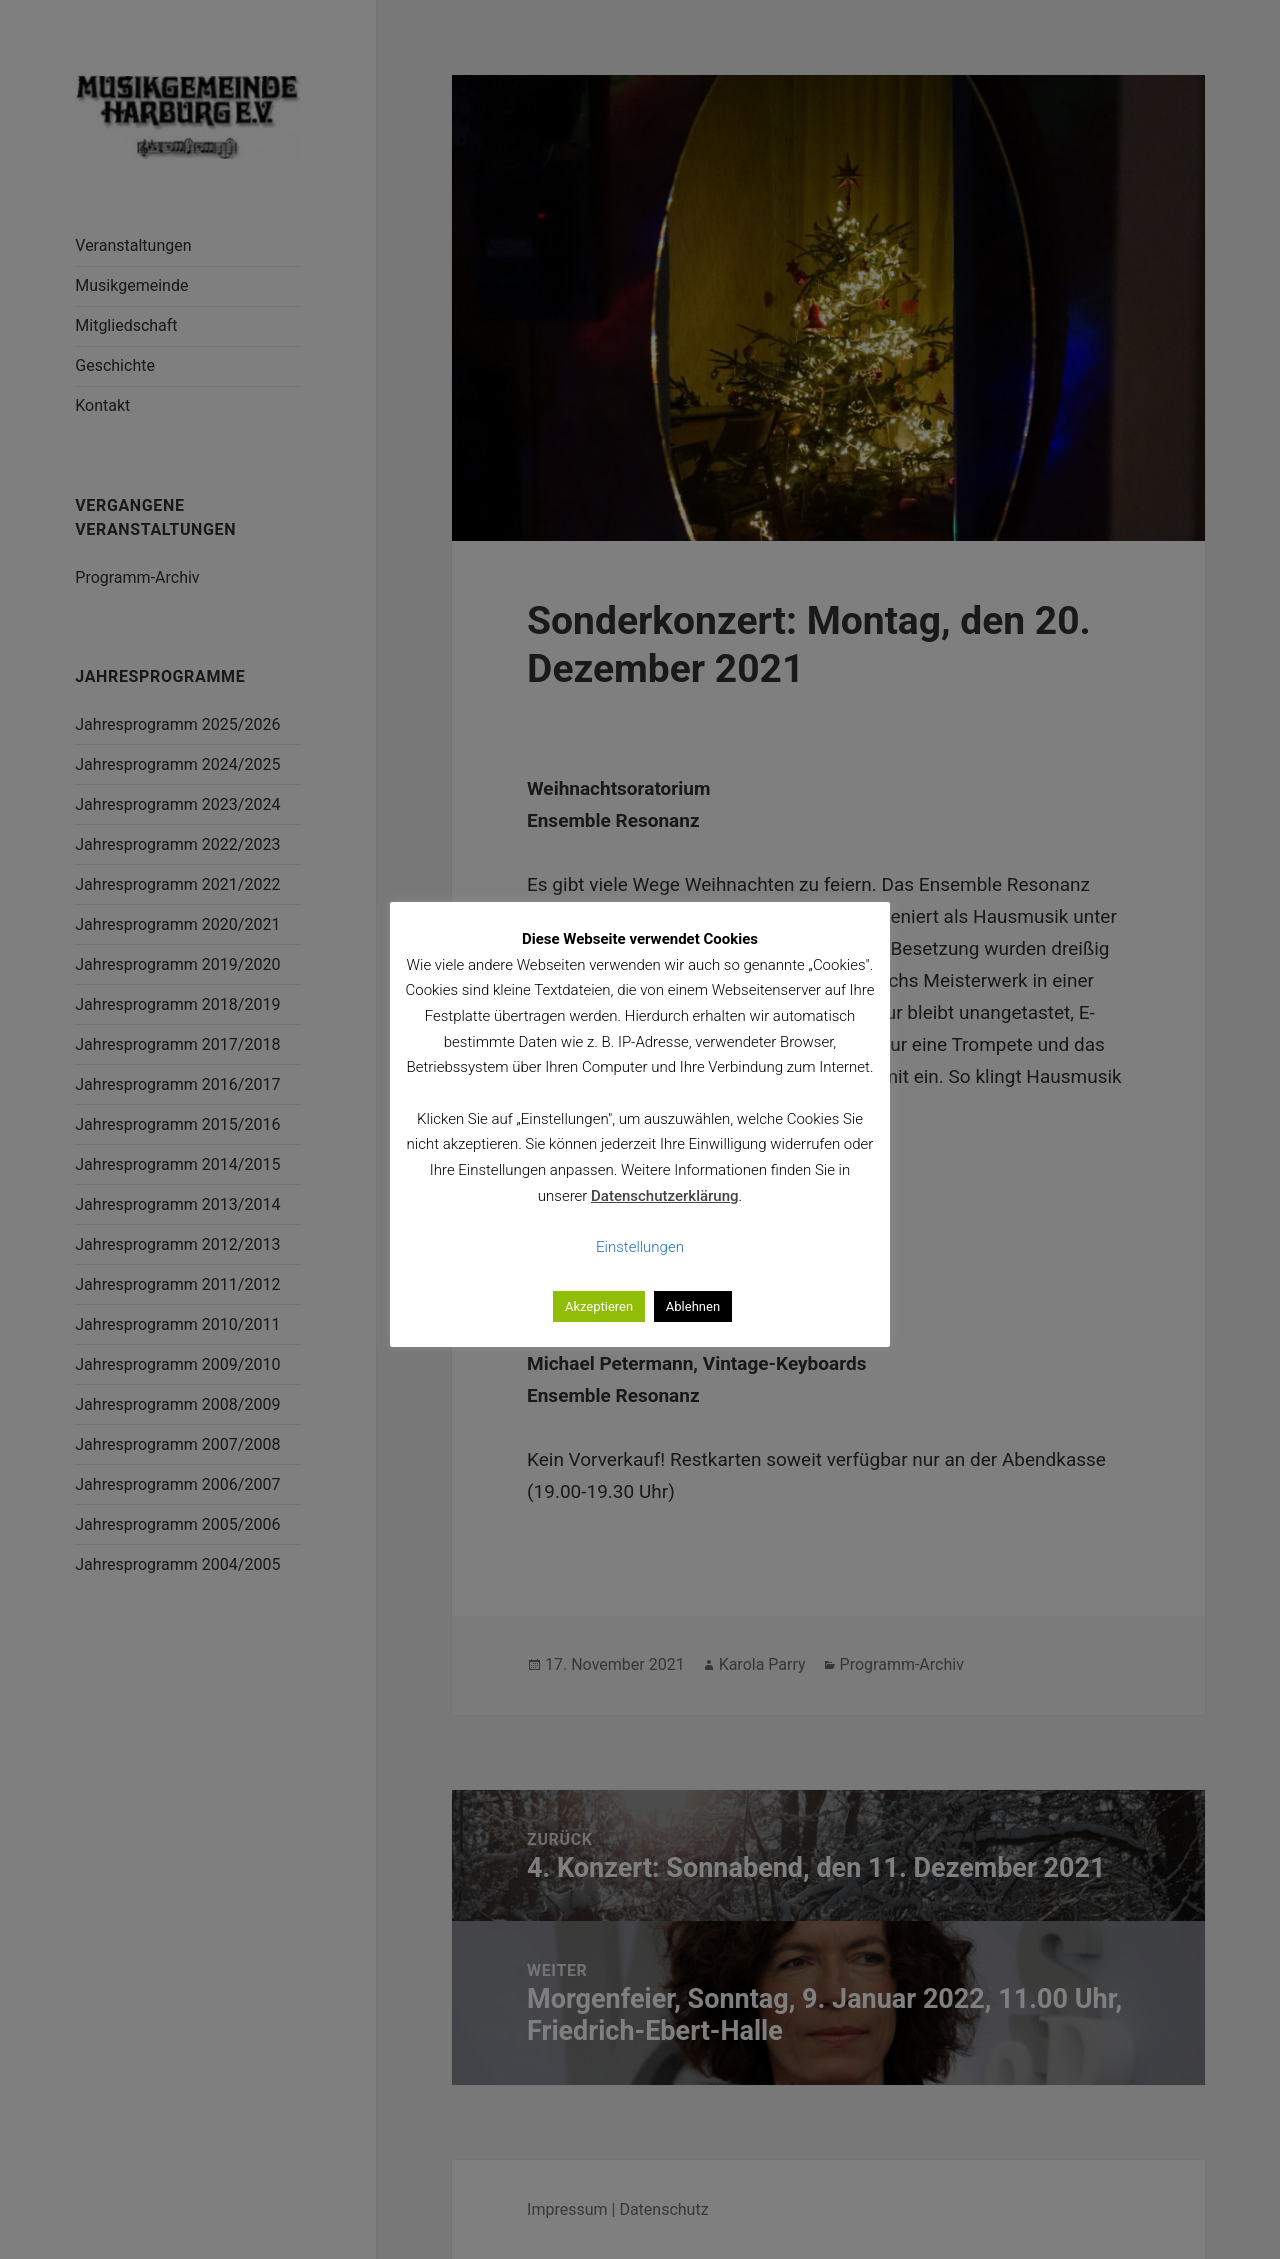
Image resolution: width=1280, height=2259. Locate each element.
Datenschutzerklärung (664, 1196)
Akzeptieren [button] (599, 1306)
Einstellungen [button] (640, 1247)
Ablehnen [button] (693, 1306)
